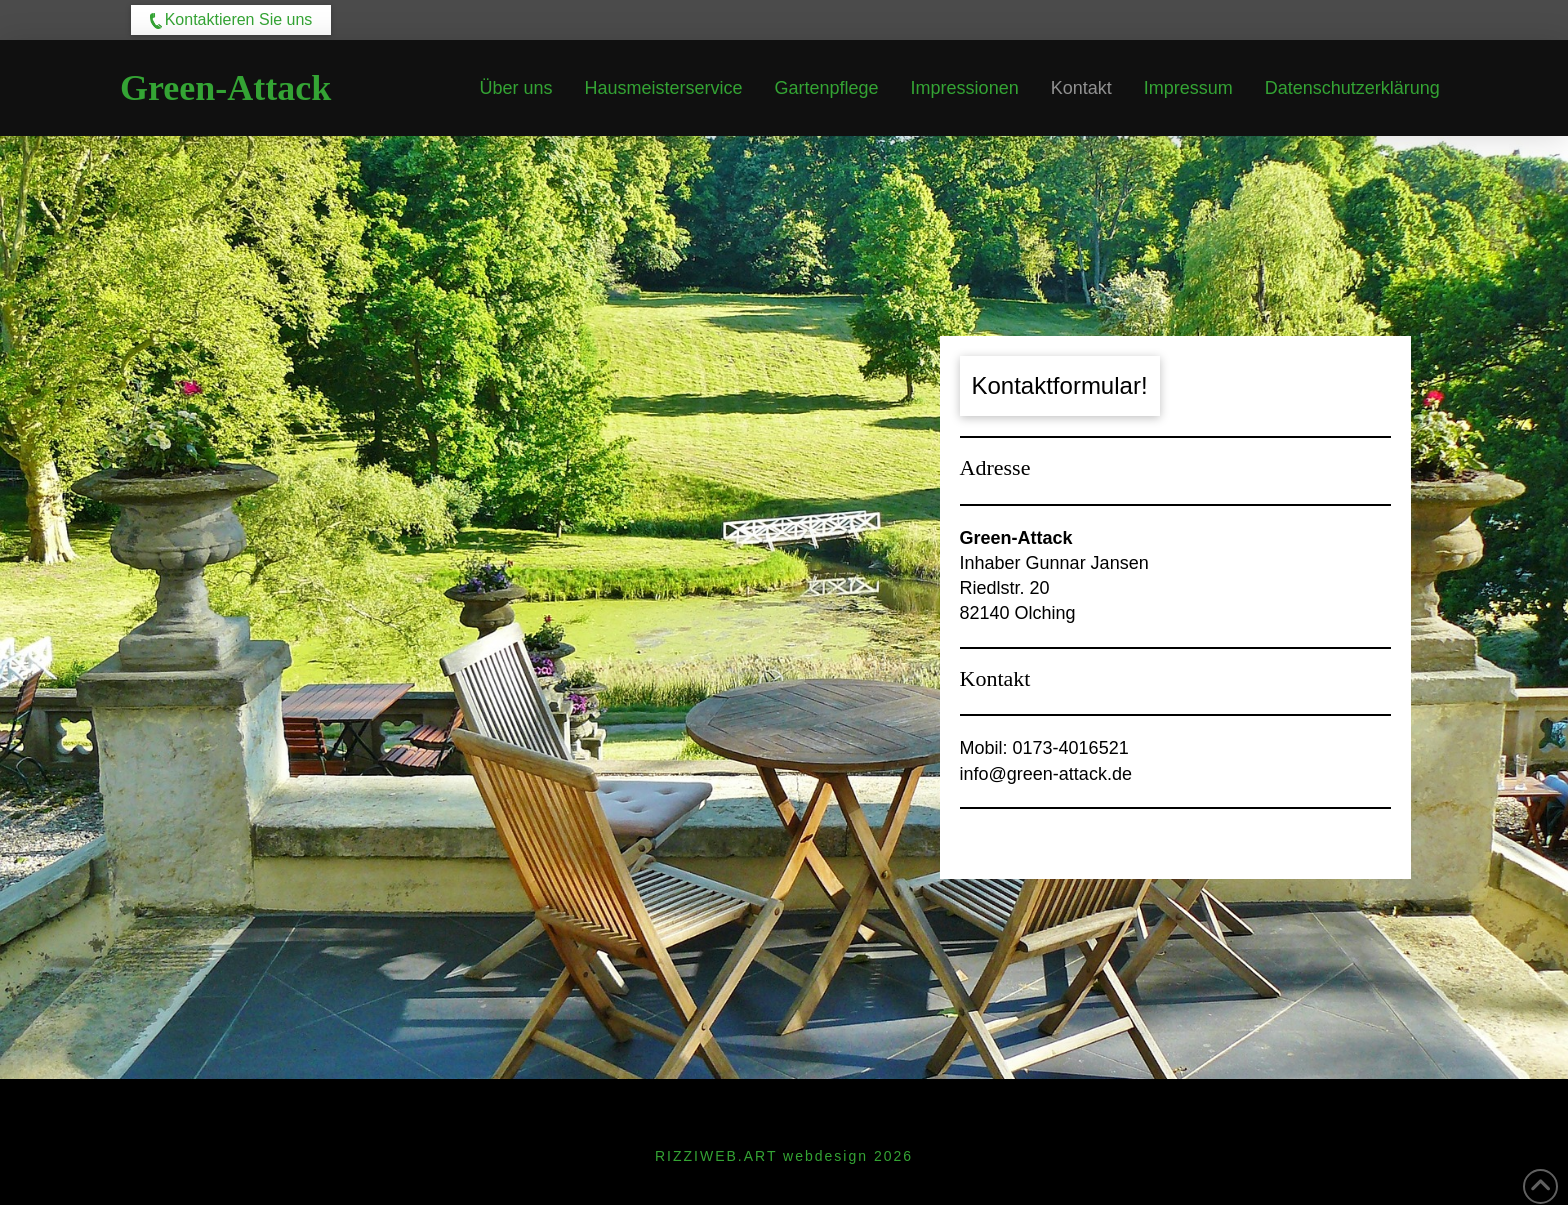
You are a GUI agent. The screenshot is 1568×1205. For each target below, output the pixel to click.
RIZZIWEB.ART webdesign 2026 (784, 1156)
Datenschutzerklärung (844, 1108)
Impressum (659, 1108)
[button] (231, 20)
